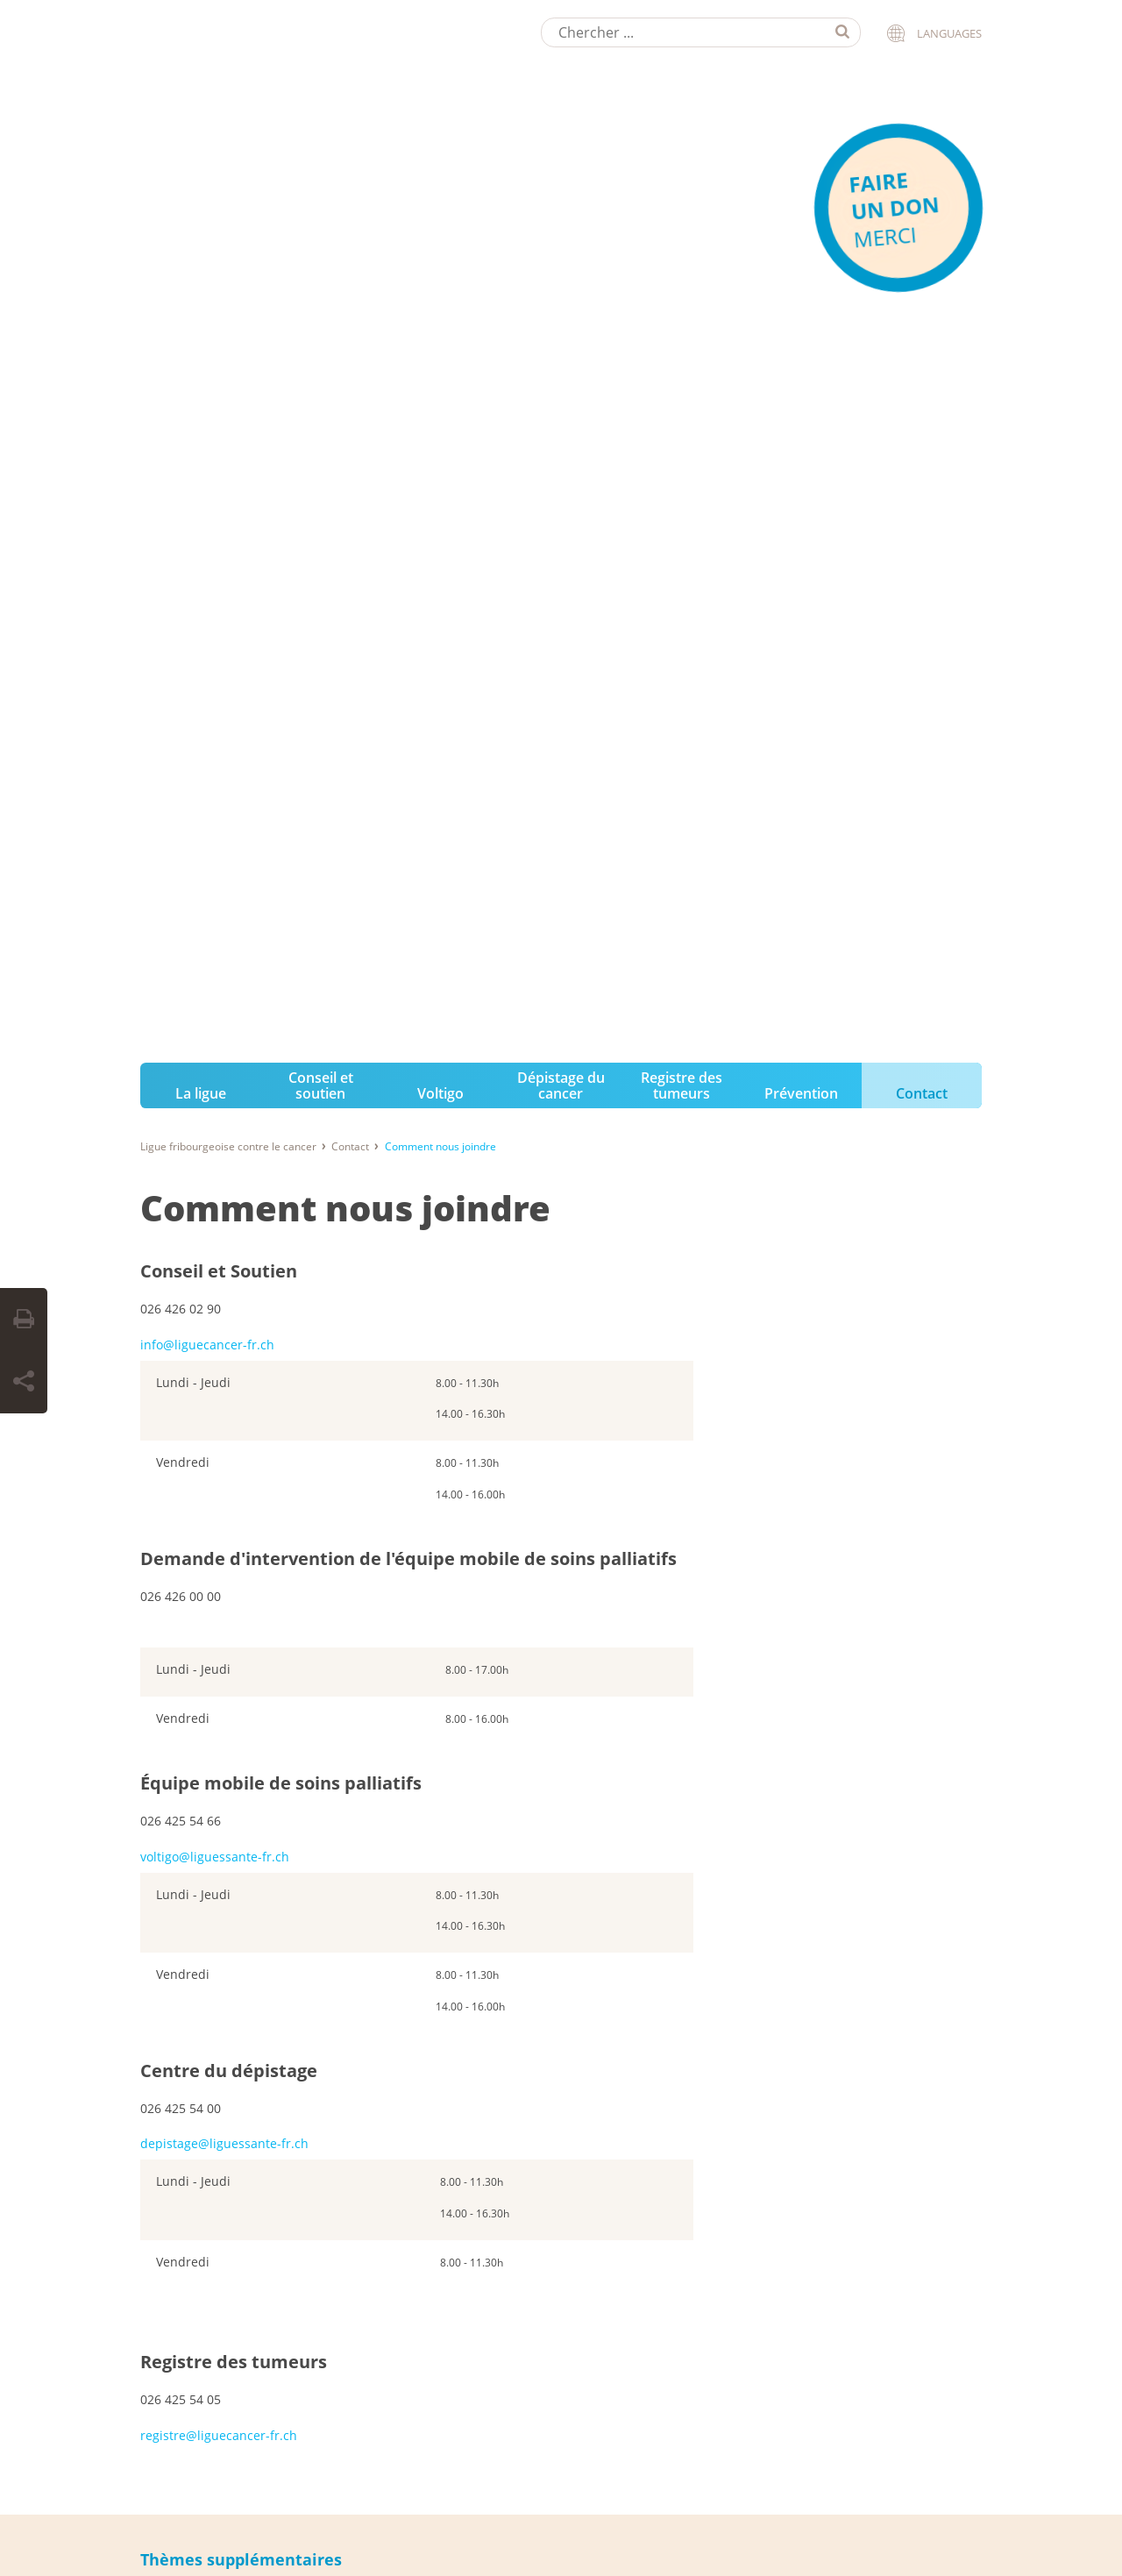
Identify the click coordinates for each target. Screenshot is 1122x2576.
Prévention (801, 41)
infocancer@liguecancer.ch (539, 1900)
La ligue (200, 41)
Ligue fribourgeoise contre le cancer (228, 95)
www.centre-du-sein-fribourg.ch (222, 2221)
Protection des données (265, 2523)
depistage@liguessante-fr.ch (224, 1092)
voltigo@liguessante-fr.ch (214, 804)
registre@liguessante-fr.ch (207, 2170)
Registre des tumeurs (681, 33)
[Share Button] (23, 1382)
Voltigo (440, 41)
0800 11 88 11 (501, 1839)
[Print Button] (23, 1319)
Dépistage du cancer (561, 33)
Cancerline (495, 1949)
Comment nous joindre (345, 156)
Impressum (165, 2523)
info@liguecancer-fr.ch (207, 292)
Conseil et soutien (320, 33)
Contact (922, 41)
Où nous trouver (236, 1568)
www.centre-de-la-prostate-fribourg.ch (239, 2272)
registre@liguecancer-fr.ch (218, 1383)
